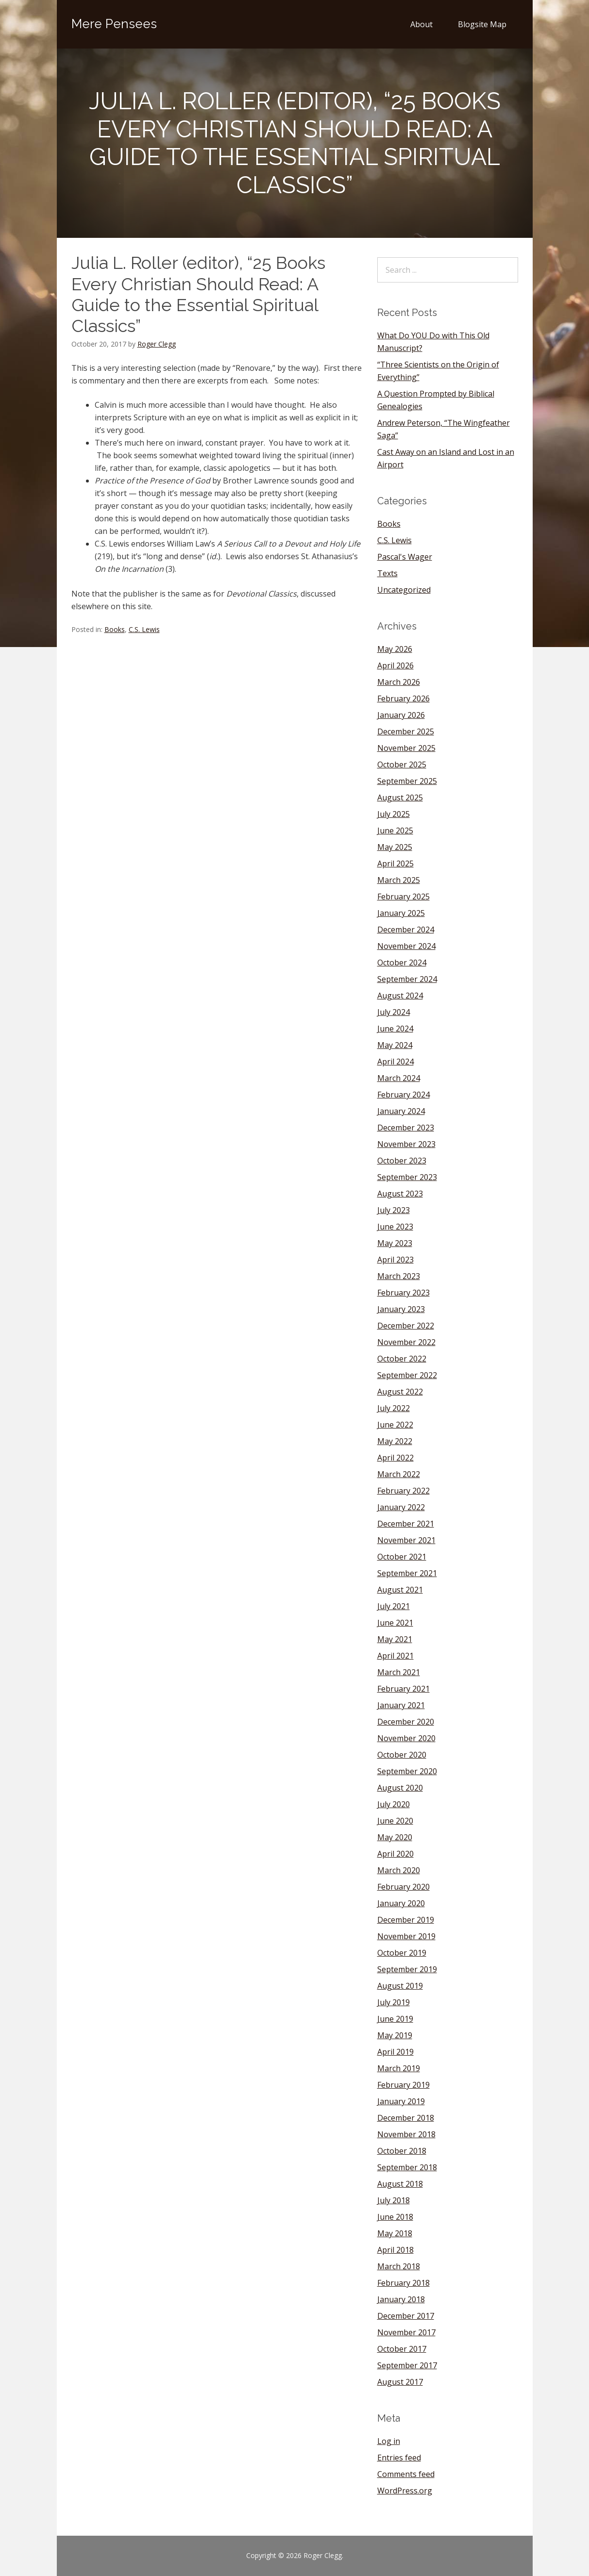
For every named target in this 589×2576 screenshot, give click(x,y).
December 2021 (405, 1523)
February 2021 (403, 1688)
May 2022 (394, 1441)
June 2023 (395, 1226)
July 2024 (393, 1012)
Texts (387, 573)
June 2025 (395, 830)
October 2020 (401, 1754)
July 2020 (393, 1804)
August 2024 (400, 995)
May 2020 (394, 1837)
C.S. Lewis (144, 629)
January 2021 (401, 1705)
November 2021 (406, 1540)
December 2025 (405, 731)
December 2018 (405, 2117)
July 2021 (393, 1606)
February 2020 (403, 1886)
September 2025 (407, 781)
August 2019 (400, 1985)
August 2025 (400, 797)
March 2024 (398, 1078)
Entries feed (399, 2457)
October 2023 (401, 1160)
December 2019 (405, 1919)
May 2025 (394, 847)
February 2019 (403, 2084)
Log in (388, 2441)
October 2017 (401, 2348)
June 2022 (395, 1424)
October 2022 (401, 1358)
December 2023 (405, 1127)
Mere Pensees (114, 24)
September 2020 (407, 1771)
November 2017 (406, 2332)
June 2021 (395, 1622)
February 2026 (403, 698)
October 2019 (401, 1952)
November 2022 (406, 1342)
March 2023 (398, 1276)
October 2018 (401, 2150)
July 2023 (393, 1210)
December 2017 (405, 2315)
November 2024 (406, 946)
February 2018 (403, 2282)
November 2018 (406, 2134)
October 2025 (401, 764)
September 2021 (407, 1573)
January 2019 (401, 2101)
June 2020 (395, 1820)
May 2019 (394, 2035)
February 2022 (403, 1490)
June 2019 (395, 2018)
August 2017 (400, 2382)
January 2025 (401, 913)
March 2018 (398, 2266)
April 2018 (395, 2249)
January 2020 (401, 1903)
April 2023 (395, 1259)
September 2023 (407, 1177)
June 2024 (395, 1028)
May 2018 (394, 2233)
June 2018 (395, 2216)
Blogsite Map (482, 24)
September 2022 (407, 1375)
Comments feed (406, 2474)
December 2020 (405, 1721)
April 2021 (395, 1655)
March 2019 (398, 2068)
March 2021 (398, 1672)
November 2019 (406, 1936)
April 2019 (395, 2051)
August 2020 (400, 1787)
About (421, 24)
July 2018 (393, 2200)
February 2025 (403, 896)
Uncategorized (404, 589)
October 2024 (401, 962)
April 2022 (395, 1457)
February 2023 (403, 1292)
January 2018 (401, 2299)
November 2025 (406, 748)
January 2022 (401, 1507)
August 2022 (400, 1391)
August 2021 (400, 1589)
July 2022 (393, 1408)
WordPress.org (404, 2490)
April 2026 (395, 665)
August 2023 (400, 1193)
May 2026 (394, 649)
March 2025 (398, 880)
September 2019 (407, 1969)
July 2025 (393, 814)
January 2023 (401, 1309)
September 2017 (407, 2365)
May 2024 (394, 1045)
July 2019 (393, 2002)
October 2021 (401, 1556)
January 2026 (401, 715)
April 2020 (395, 1853)
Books (114, 629)
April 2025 (395, 863)
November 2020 (406, 1738)
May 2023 (394, 1243)
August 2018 (400, 2183)
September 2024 (407, 979)
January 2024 (401, 1111)
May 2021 (394, 1639)
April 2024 (395, 1061)
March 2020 (398, 1870)
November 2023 (406, 1144)
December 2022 (405, 1325)
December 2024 (405, 929)
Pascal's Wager (404, 556)
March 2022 (398, 1474)
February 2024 (403, 1094)
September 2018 (407, 2167)
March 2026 (398, 682)
